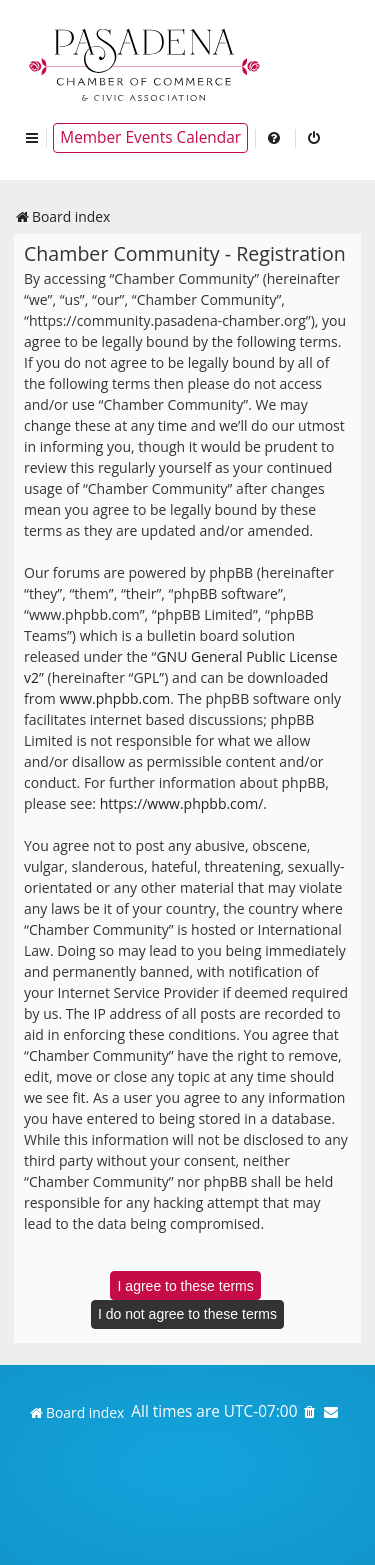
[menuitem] (275, 138)
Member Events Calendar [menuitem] (150, 137)
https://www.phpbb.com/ (182, 803)
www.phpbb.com (114, 698)
